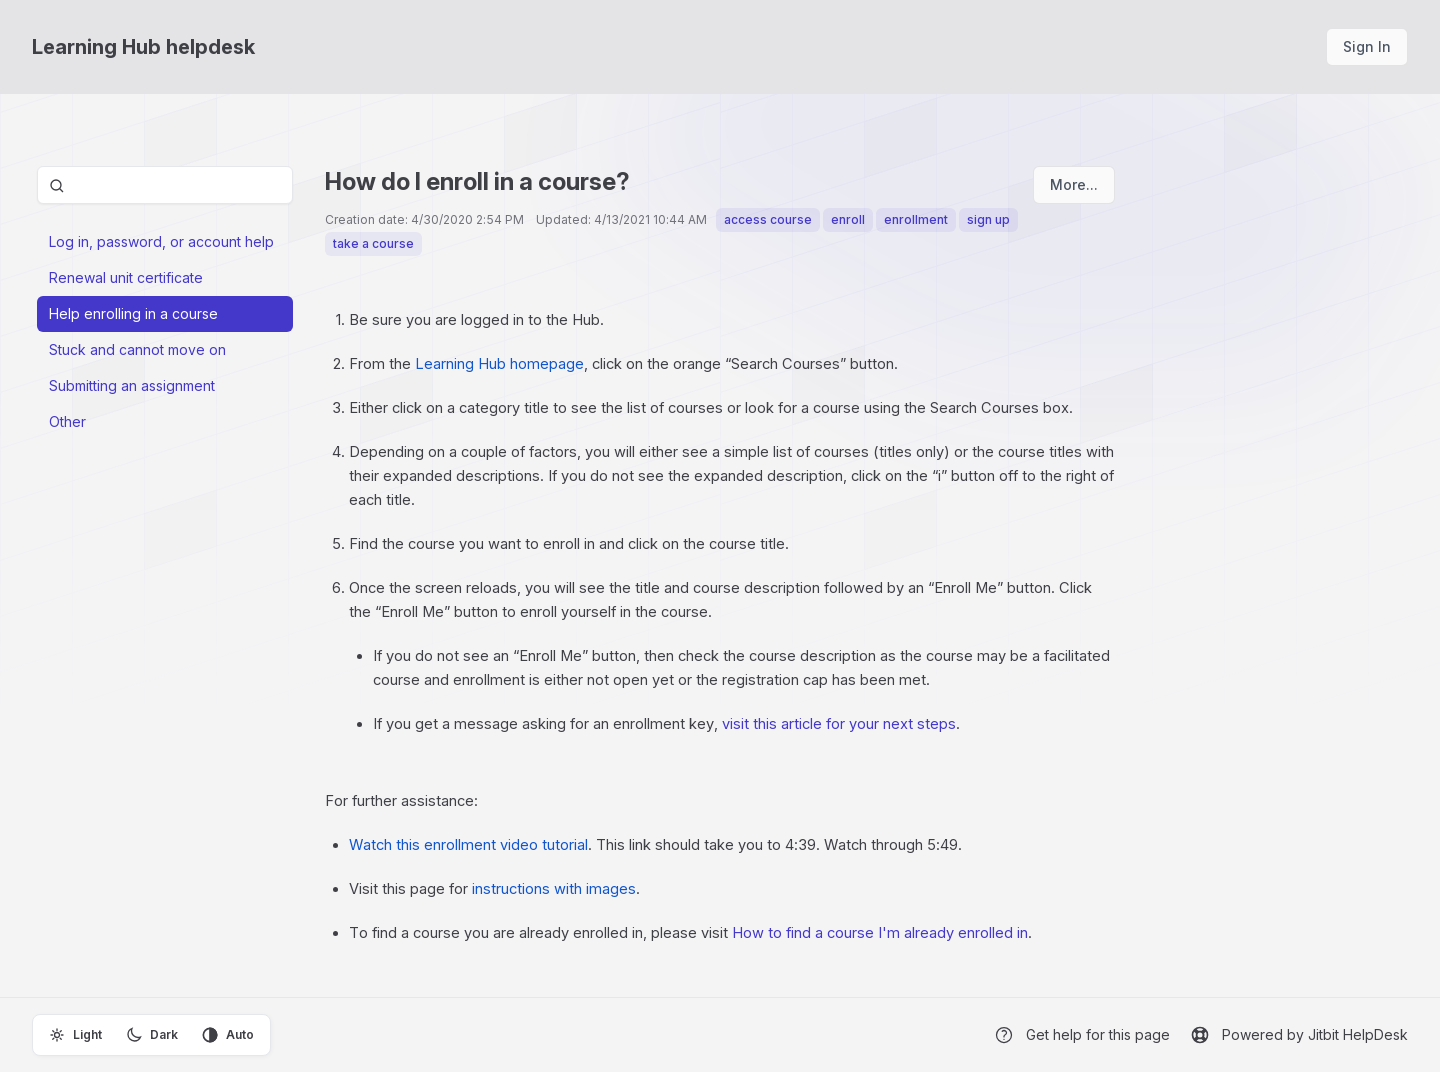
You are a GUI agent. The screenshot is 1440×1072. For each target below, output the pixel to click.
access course (768, 219)
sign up (988, 219)
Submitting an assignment (132, 385)
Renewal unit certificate (126, 277)
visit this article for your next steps (839, 724)
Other (67, 421)
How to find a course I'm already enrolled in (880, 933)
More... (1074, 184)
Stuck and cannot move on (137, 349)
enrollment (916, 219)
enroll (848, 219)
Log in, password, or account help (161, 241)
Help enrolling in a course (133, 313)
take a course (373, 243)
